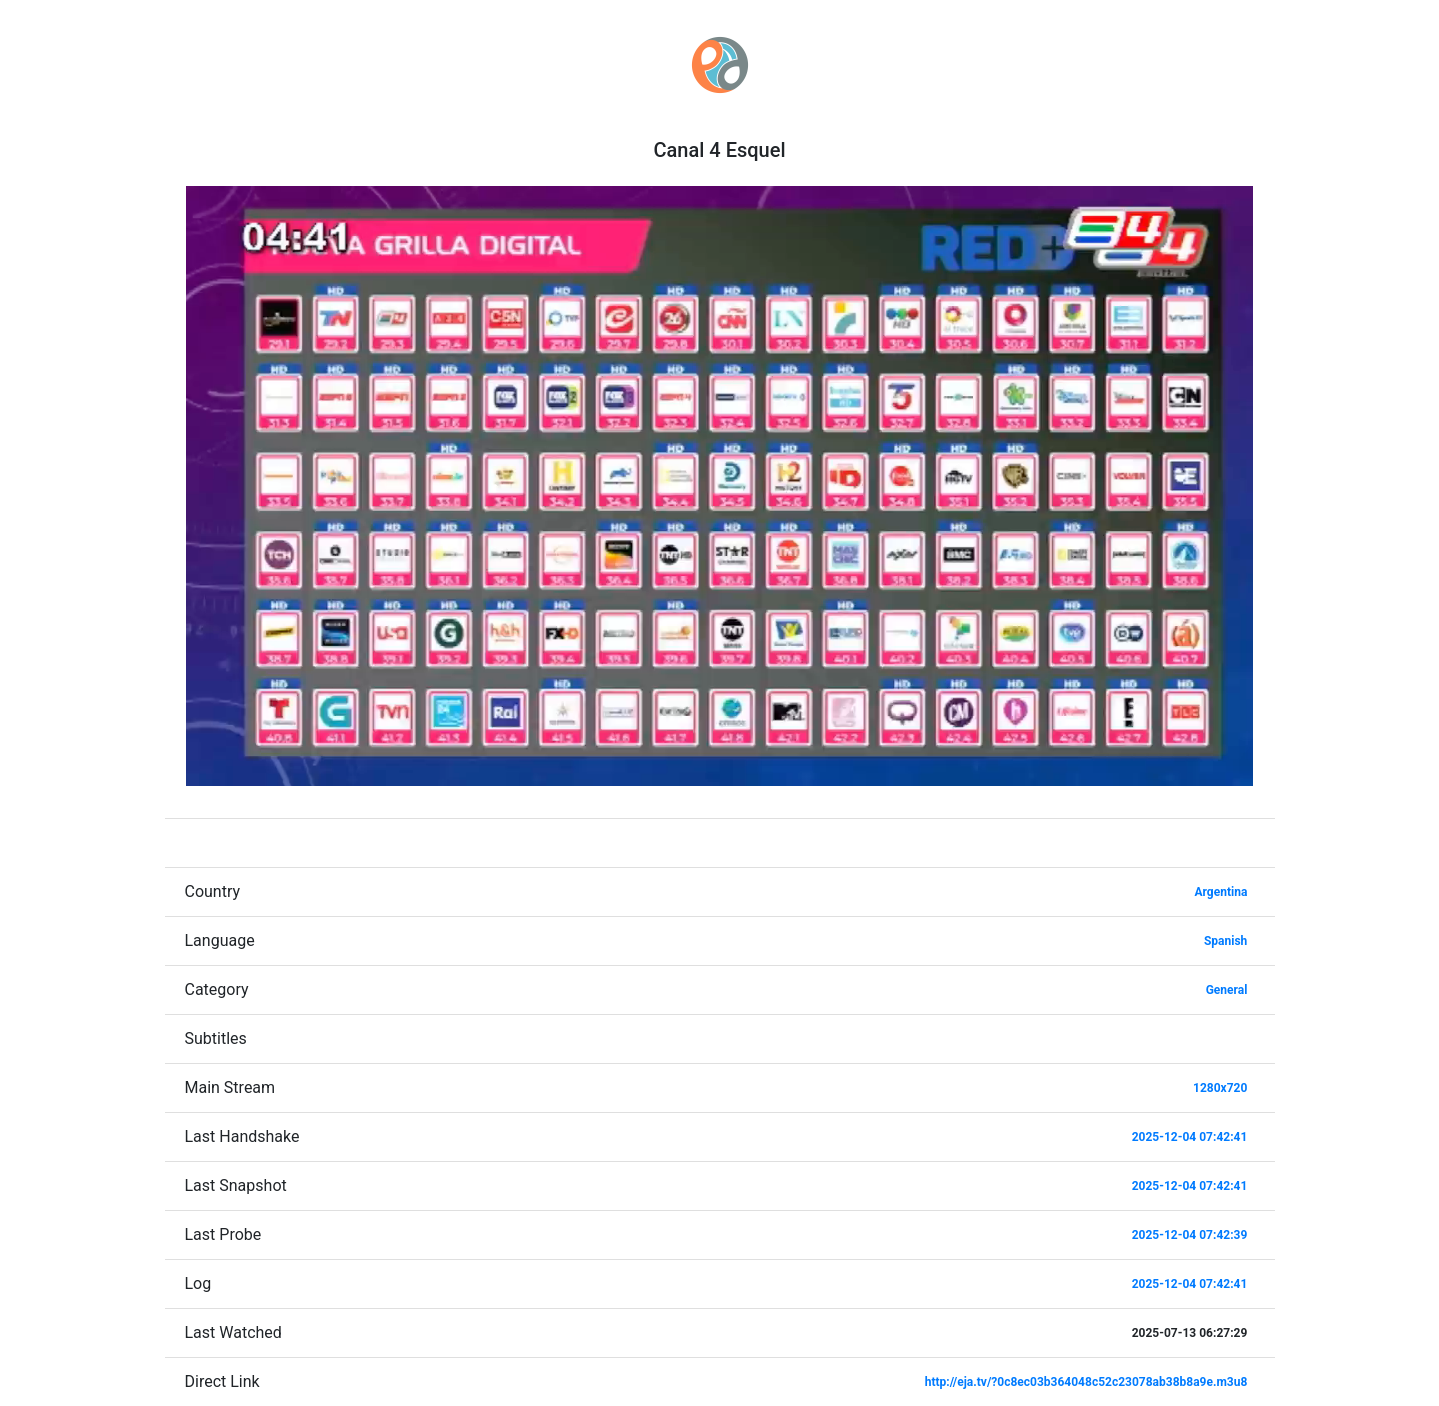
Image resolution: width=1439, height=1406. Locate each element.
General (1227, 990)
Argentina (1221, 892)
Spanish (1225, 941)
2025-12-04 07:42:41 (1190, 1137)
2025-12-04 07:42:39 (1190, 1235)
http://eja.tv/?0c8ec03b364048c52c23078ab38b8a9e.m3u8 (1086, 1382)
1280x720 (1220, 1088)
